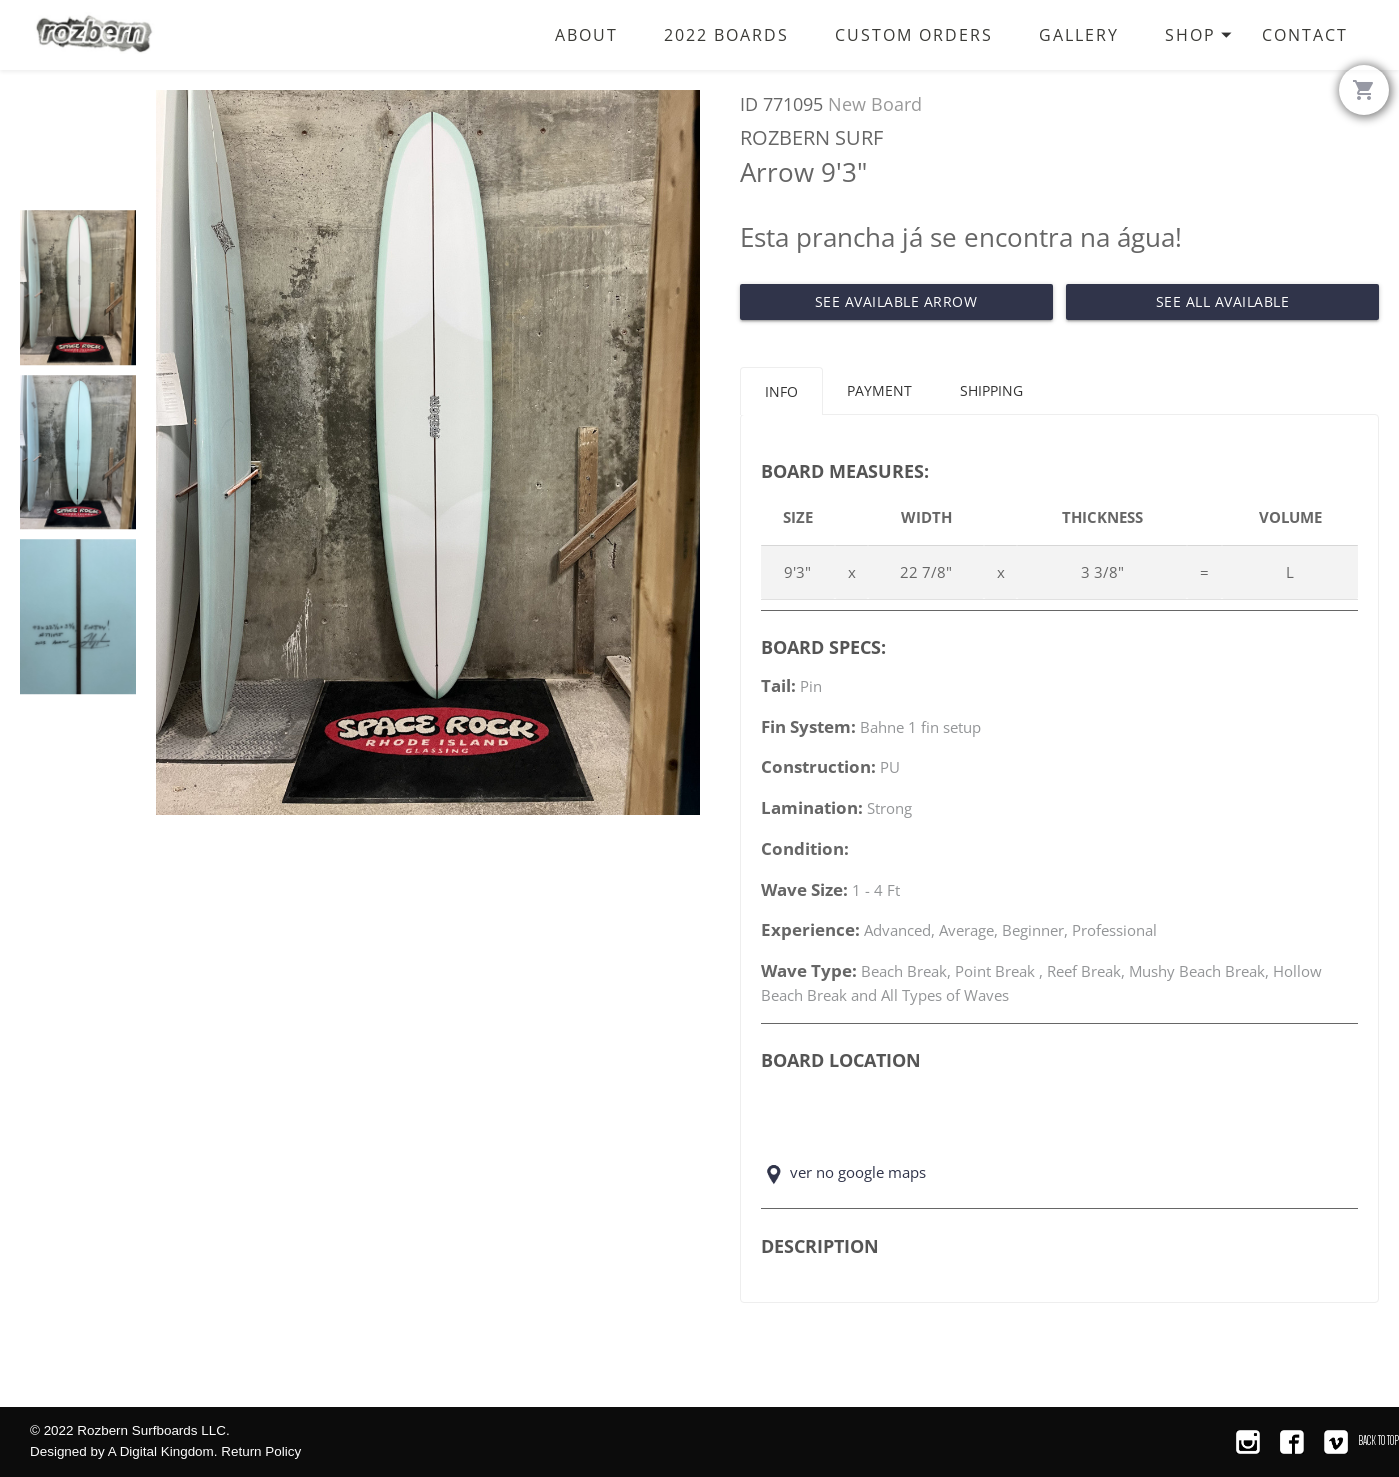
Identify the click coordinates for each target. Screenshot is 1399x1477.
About (586, 34)
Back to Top (1378, 1440)
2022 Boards (726, 34)
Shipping (991, 390)
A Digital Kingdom (161, 1451)
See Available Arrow (896, 301)
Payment (879, 390)
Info (781, 391)
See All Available (1223, 301)
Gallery (1079, 34)
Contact (1305, 34)
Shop (1202, 46)
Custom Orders (914, 34)
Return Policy (261, 1451)
